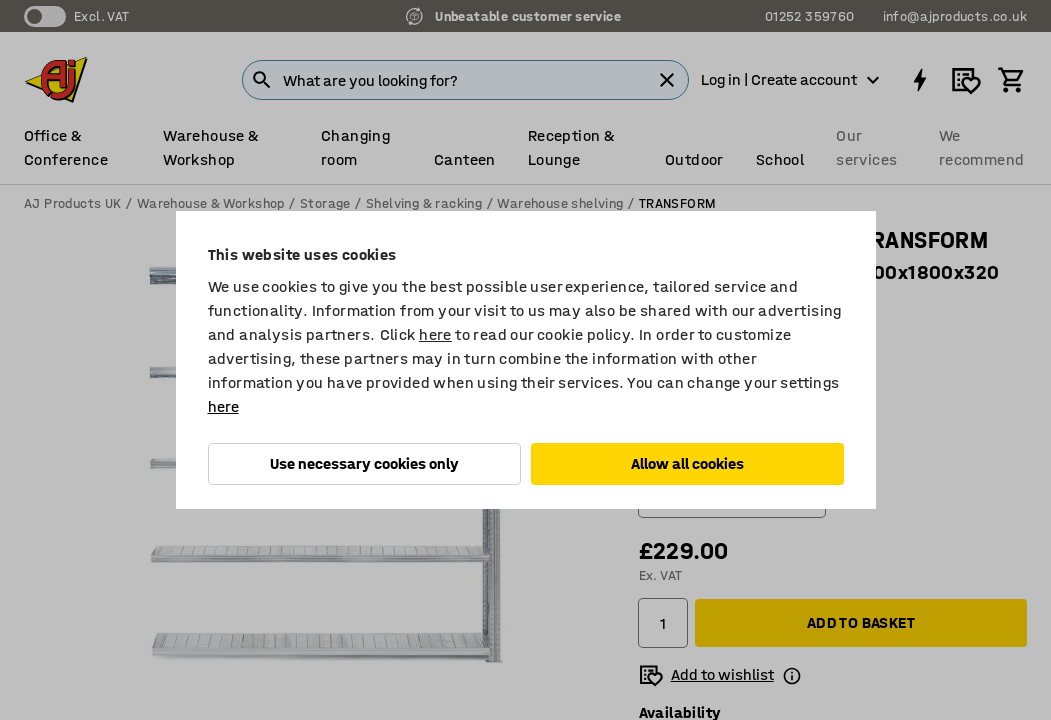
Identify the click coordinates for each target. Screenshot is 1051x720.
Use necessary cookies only (364, 463)
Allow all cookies (687, 463)
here (435, 334)
